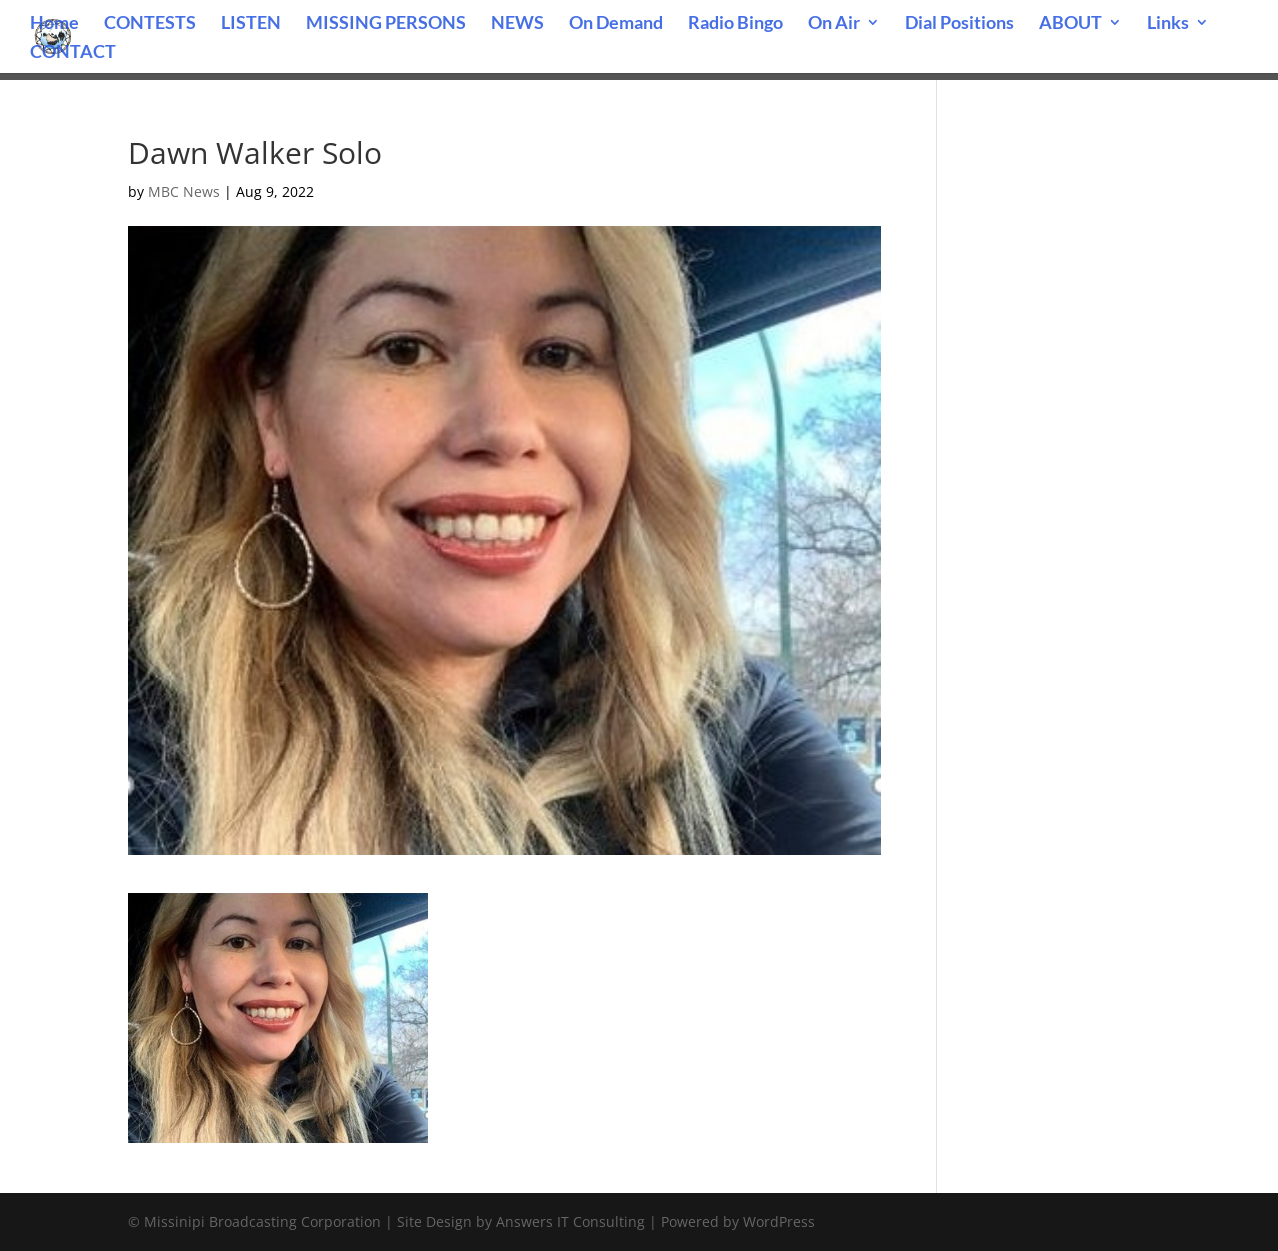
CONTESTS (150, 24)
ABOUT (1070, 24)
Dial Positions (959, 24)
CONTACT (73, 53)
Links (1168, 24)
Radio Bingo (735, 24)
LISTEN (251, 24)
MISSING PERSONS (386, 24)
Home (54, 24)
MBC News (184, 191)
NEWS (517, 24)
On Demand (616, 24)
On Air (834, 24)
